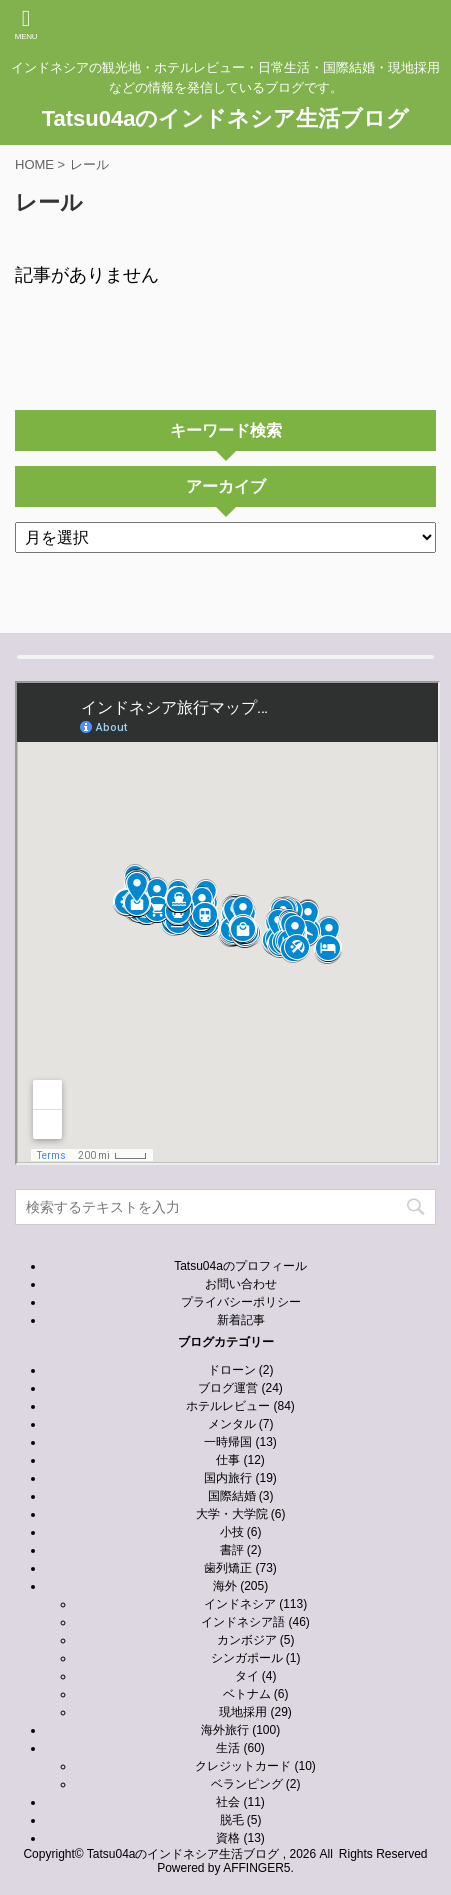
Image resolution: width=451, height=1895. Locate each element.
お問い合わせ (241, 1284)
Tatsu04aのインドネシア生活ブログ (226, 118)
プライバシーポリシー (241, 1302)
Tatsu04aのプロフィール (240, 1266)
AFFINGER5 (256, 1868)
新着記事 (241, 1320)
